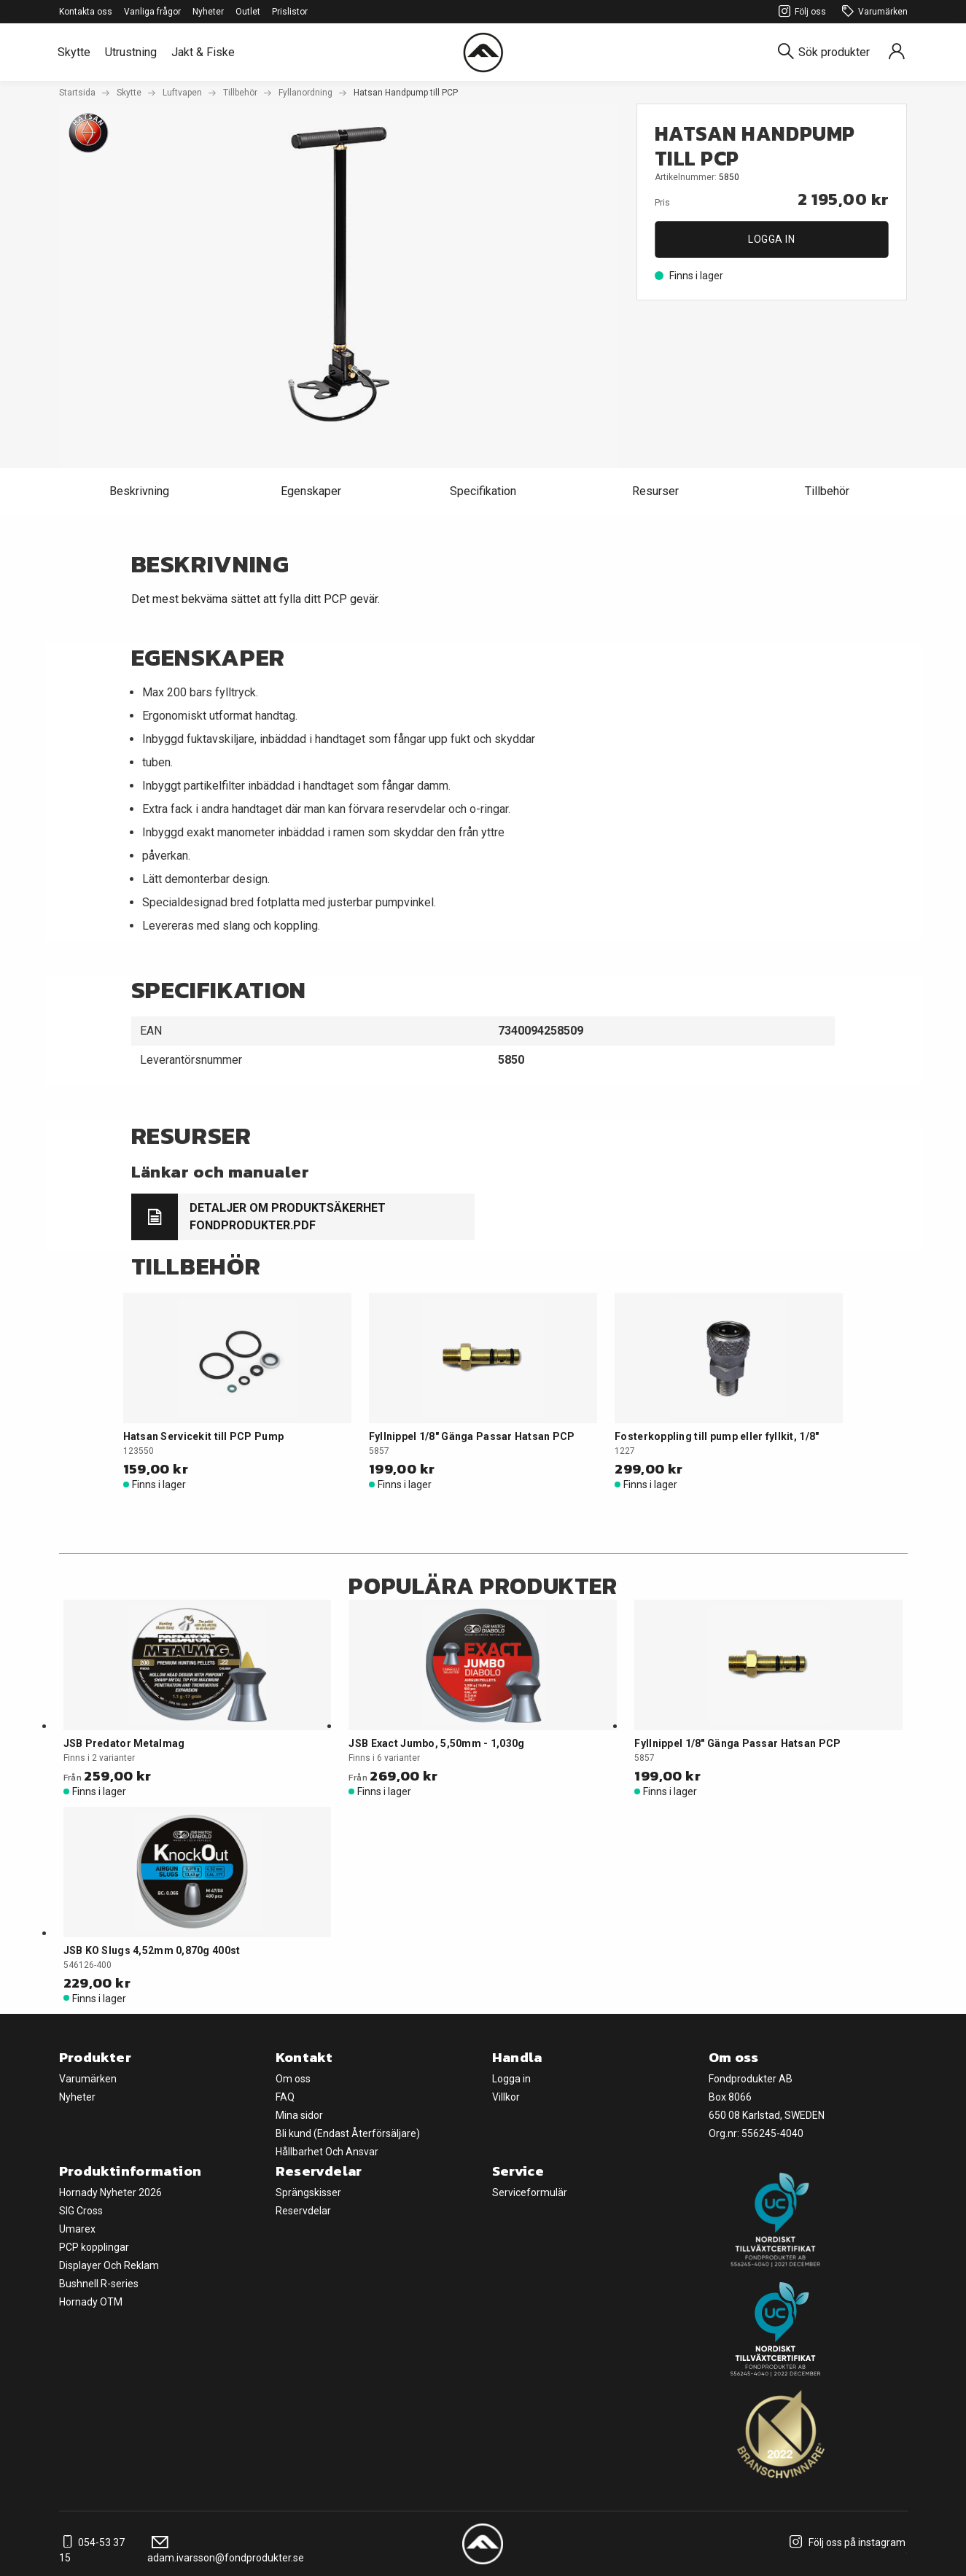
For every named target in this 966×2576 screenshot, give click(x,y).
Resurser (655, 491)
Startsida (77, 92)
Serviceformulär (529, 2192)
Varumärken (873, 12)
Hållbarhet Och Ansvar (327, 2151)
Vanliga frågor (152, 12)
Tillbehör (240, 92)
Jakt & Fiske (203, 52)
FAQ (285, 2097)
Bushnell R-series (99, 2283)
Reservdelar (303, 2211)
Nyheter (208, 12)
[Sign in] (896, 52)
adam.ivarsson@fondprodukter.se (225, 2550)
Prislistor (290, 12)
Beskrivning (139, 491)
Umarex (77, 2229)
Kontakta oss (85, 12)
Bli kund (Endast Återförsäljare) (348, 2133)
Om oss (293, 2079)
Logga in (771, 239)
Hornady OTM (90, 2302)
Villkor (506, 2097)
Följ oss (800, 12)
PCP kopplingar (94, 2247)
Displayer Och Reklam (109, 2265)
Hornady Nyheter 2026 (110, 2192)
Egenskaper (311, 491)
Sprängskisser (308, 2192)
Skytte (74, 52)
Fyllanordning (305, 92)
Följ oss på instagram (845, 2542)
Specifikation (483, 491)
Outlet (247, 12)
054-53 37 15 (92, 2550)
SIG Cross (81, 2211)
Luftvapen (182, 92)
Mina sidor (299, 2115)
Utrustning (131, 52)
